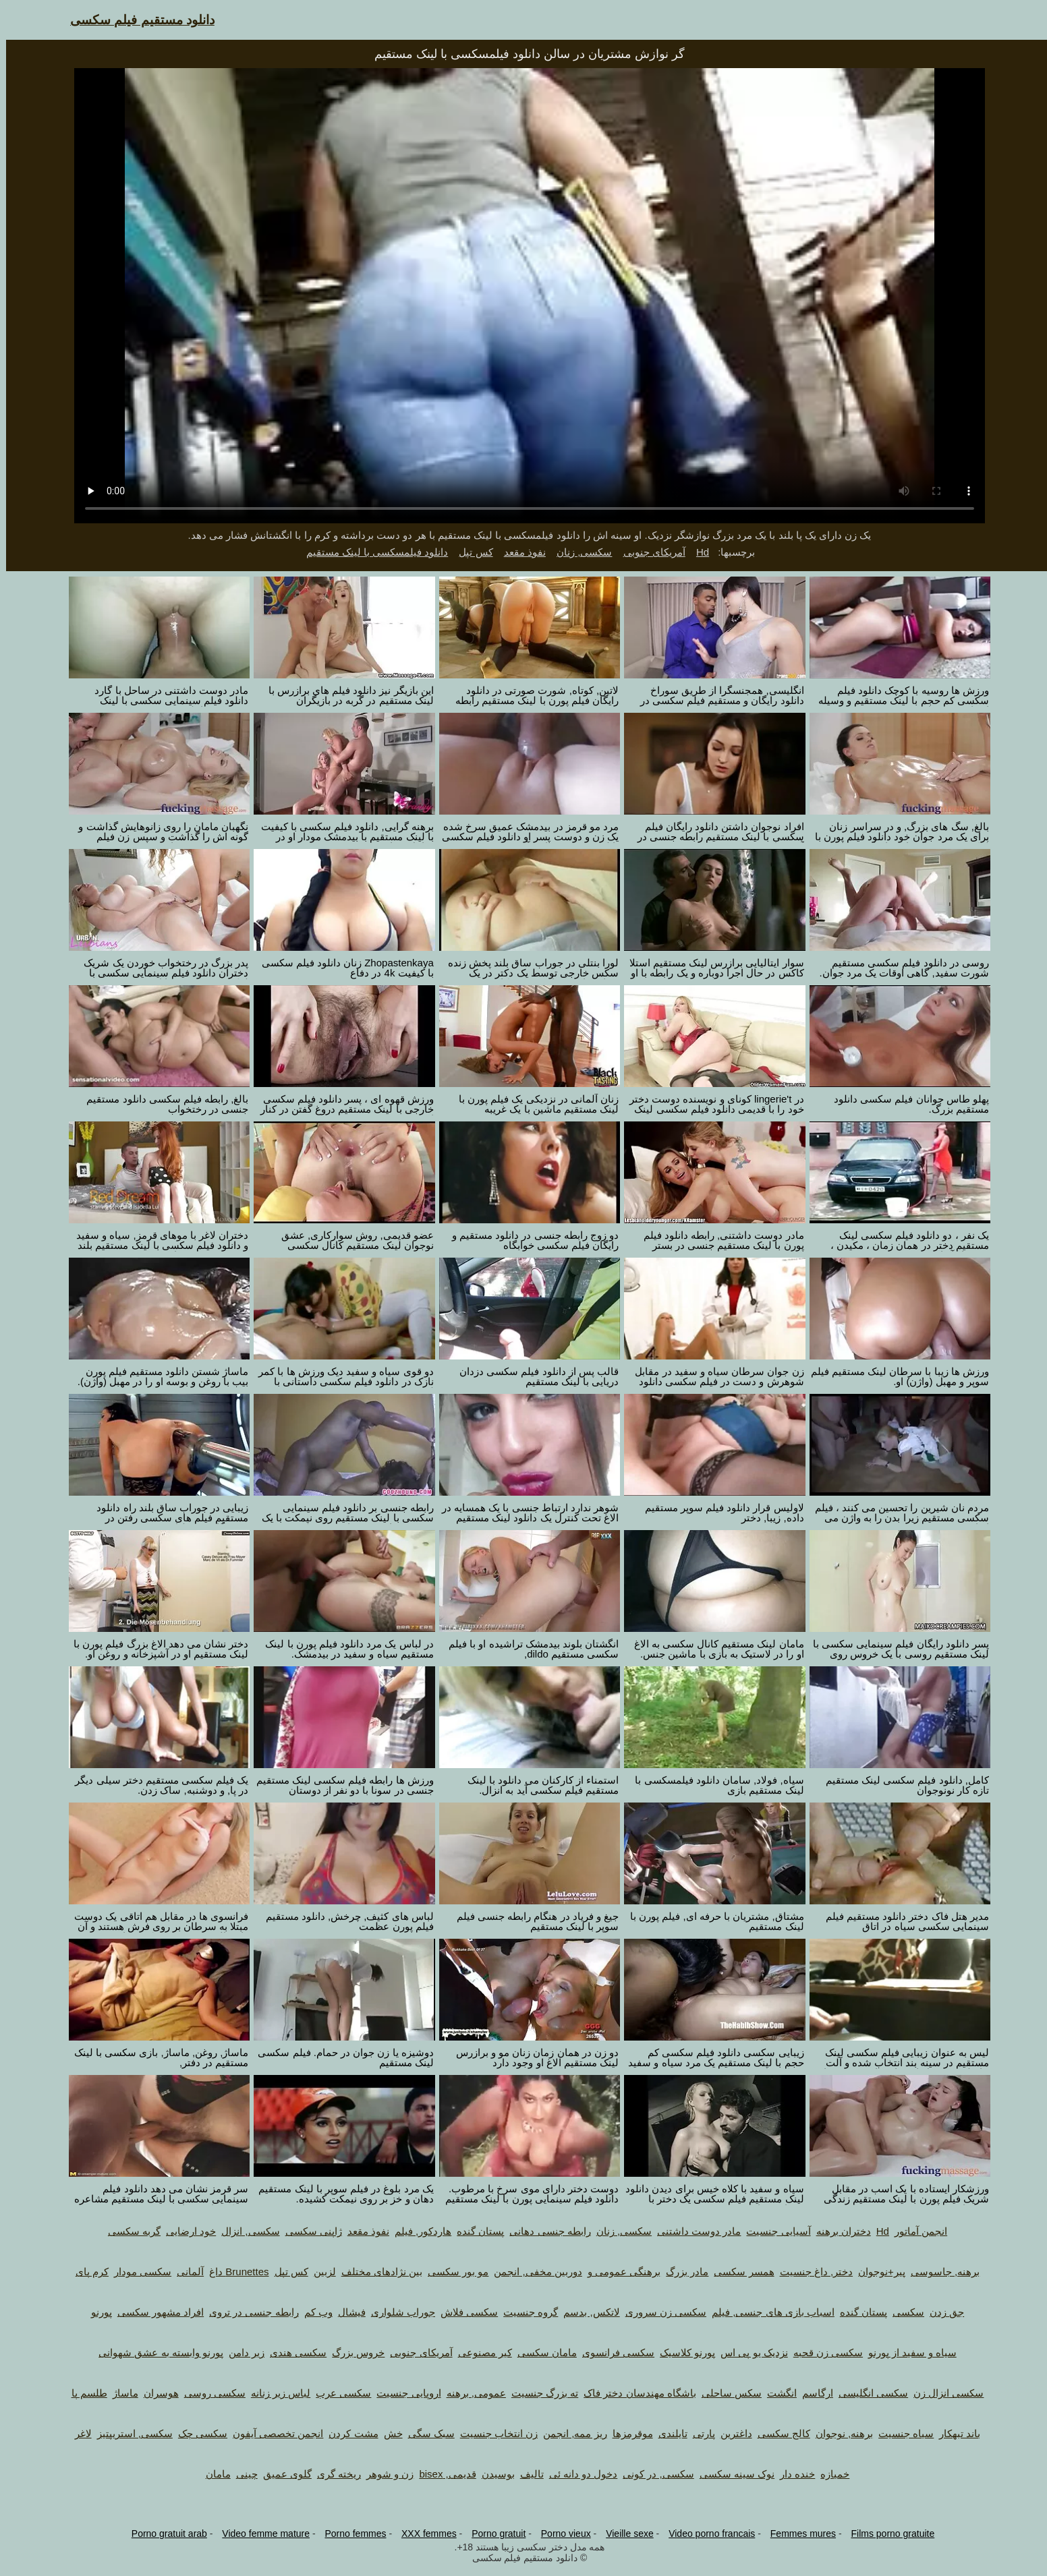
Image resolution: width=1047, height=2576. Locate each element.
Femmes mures (797, 2533)
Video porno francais (705, 2533)
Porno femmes (349, 2533)
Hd (696, 552)
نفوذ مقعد (519, 552)
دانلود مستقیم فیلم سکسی (136, 20)
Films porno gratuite (886, 2533)
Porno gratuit (492, 2533)
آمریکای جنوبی (648, 552)
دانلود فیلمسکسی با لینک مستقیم (371, 552)
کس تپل (469, 552)
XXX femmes (423, 2533)
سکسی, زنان (578, 552)
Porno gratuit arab (163, 2533)
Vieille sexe (624, 2533)
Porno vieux (560, 2533)
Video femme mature (260, 2533)
